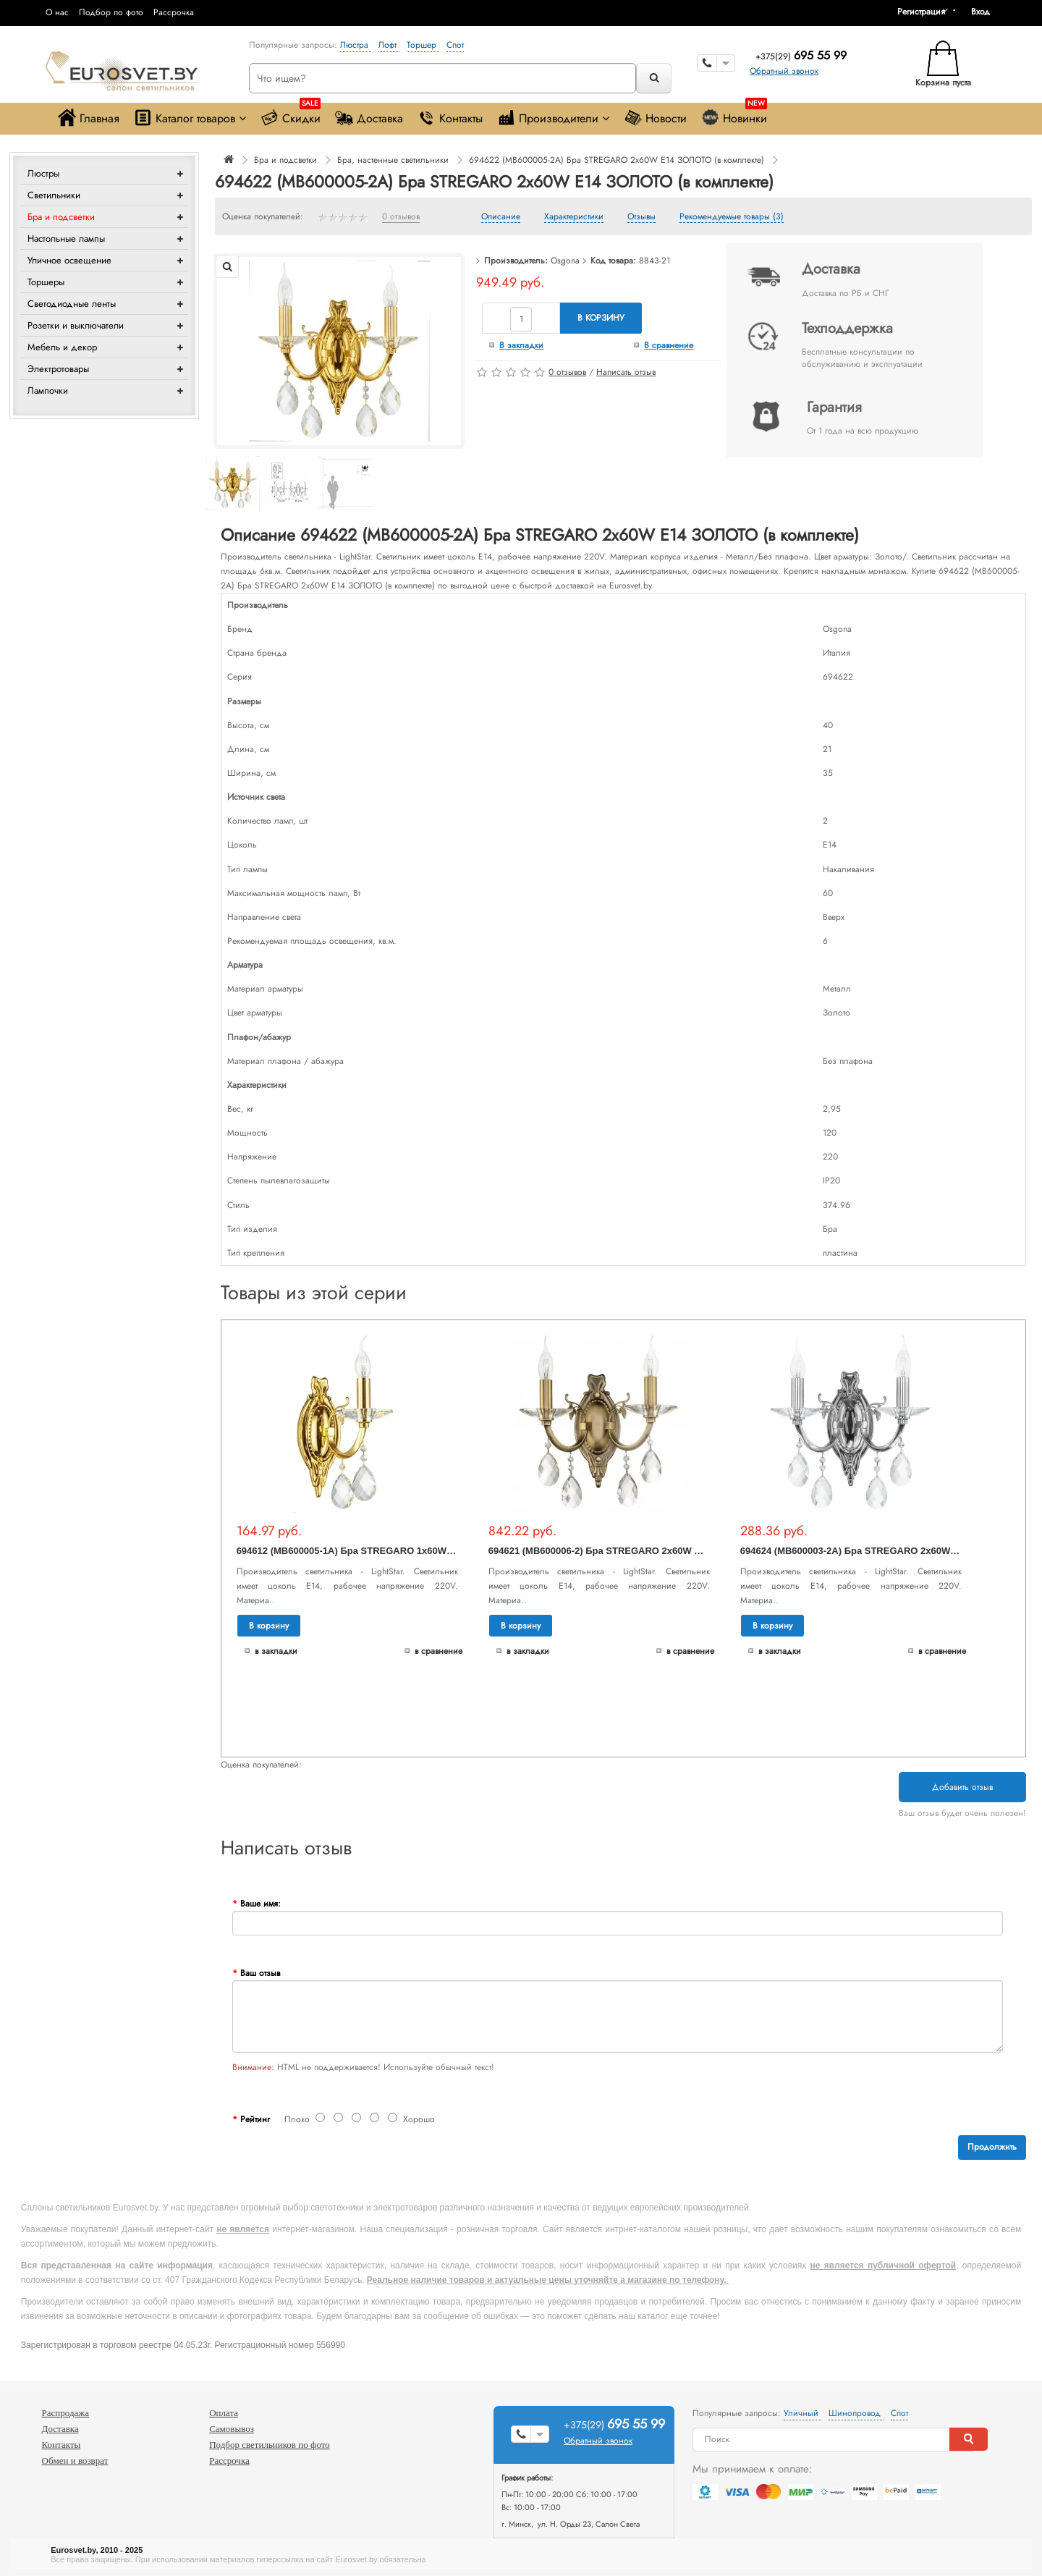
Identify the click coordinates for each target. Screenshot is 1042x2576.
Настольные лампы (66, 238)
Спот (455, 44)
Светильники (53, 195)
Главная (88, 118)
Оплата (223, 2412)
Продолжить (992, 2146)
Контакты (450, 118)
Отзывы (641, 217)
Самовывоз (231, 2428)
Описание (500, 217)
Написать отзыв (626, 372)
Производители (553, 118)
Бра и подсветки (61, 217)
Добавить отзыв (962, 1787)
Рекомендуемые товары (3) (731, 217)
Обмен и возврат (75, 2460)
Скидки (290, 115)
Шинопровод (856, 2413)
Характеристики (573, 217)
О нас (57, 12)
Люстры (43, 173)
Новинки (734, 115)
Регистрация (921, 11)
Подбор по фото (111, 12)
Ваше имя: (260, 1903)
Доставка (369, 118)
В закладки (521, 345)
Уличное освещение (69, 260)
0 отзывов (401, 217)
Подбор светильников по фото (269, 2444)
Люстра (355, 44)
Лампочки (47, 390)
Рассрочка (173, 12)
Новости (655, 118)
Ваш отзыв (260, 1973)
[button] (985, 11)
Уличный (802, 2413)
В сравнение (668, 345)
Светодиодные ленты (71, 304)
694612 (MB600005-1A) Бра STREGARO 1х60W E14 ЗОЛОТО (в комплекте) (405, 1550)
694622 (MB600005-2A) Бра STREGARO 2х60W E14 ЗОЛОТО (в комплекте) (616, 159)
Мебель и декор (62, 347)
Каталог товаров (190, 118)
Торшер (423, 44)
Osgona (565, 260)
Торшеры (45, 282)
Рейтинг (255, 2119)
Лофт (388, 44)
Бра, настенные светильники (393, 159)
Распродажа (66, 2412)
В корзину (600, 317)
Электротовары (58, 369)
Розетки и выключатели (75, 325)
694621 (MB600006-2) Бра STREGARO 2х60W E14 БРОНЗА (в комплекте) (653, 1550)
